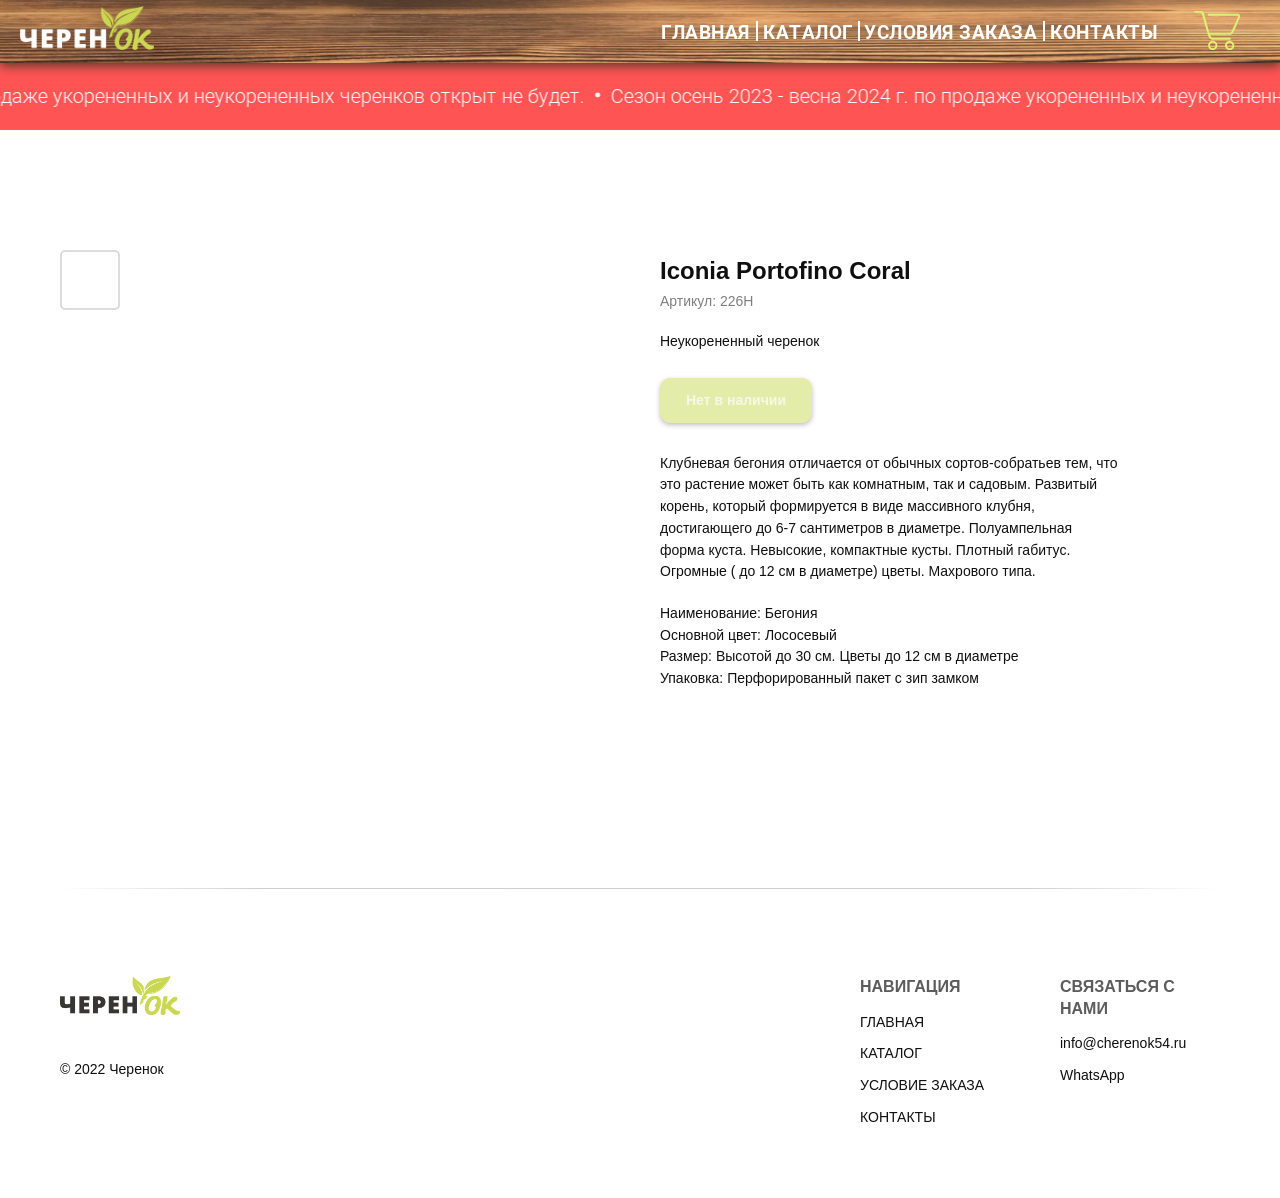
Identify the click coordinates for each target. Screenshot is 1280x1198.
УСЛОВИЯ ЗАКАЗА (950, 31)
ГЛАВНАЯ (705, 31)
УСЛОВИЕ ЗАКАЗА (922, 1085)
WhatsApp (1092, 1075)
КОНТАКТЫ (1104, 31)
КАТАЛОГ (808, 31)
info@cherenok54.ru (1123, 1043)
